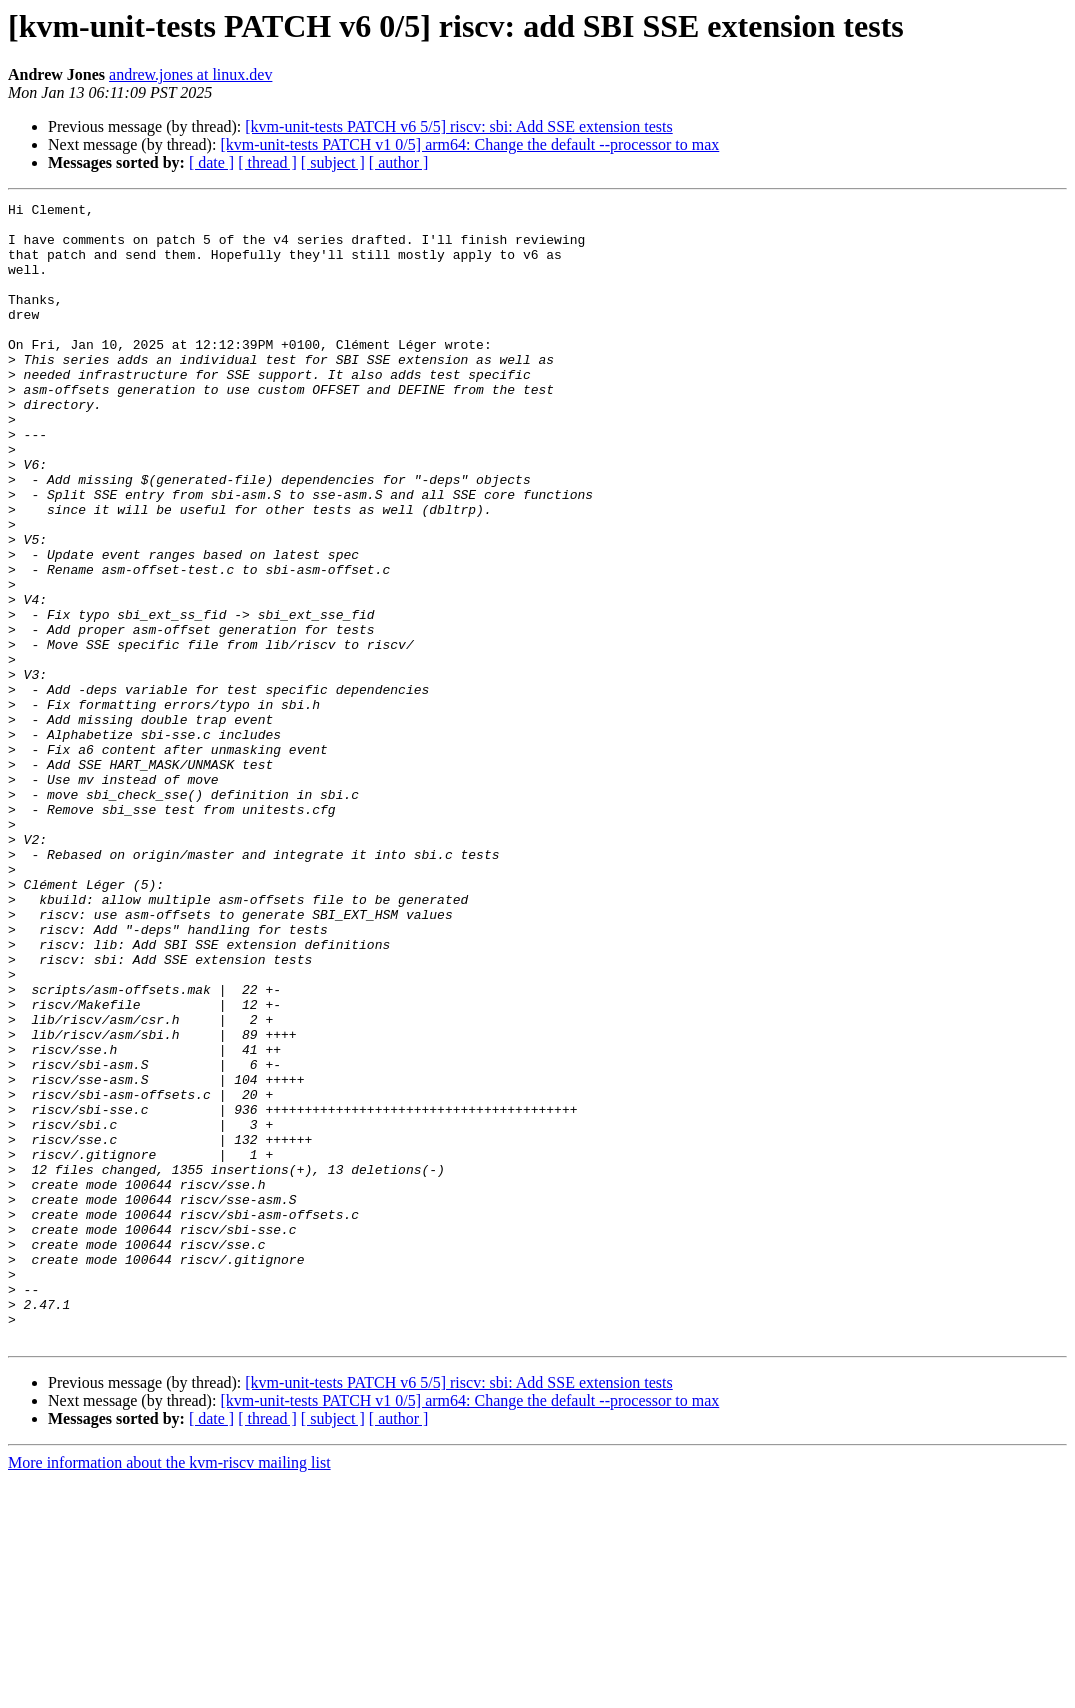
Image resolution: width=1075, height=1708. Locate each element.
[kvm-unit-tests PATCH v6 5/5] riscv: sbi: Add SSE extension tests (458, 126)
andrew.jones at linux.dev (190, 74)
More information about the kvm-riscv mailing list (169, 1690)
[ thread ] (267, 162)
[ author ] (399, 162)
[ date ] (211, 162)
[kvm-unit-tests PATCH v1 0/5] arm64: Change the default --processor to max (469, 144)
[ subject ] (333, 162)
